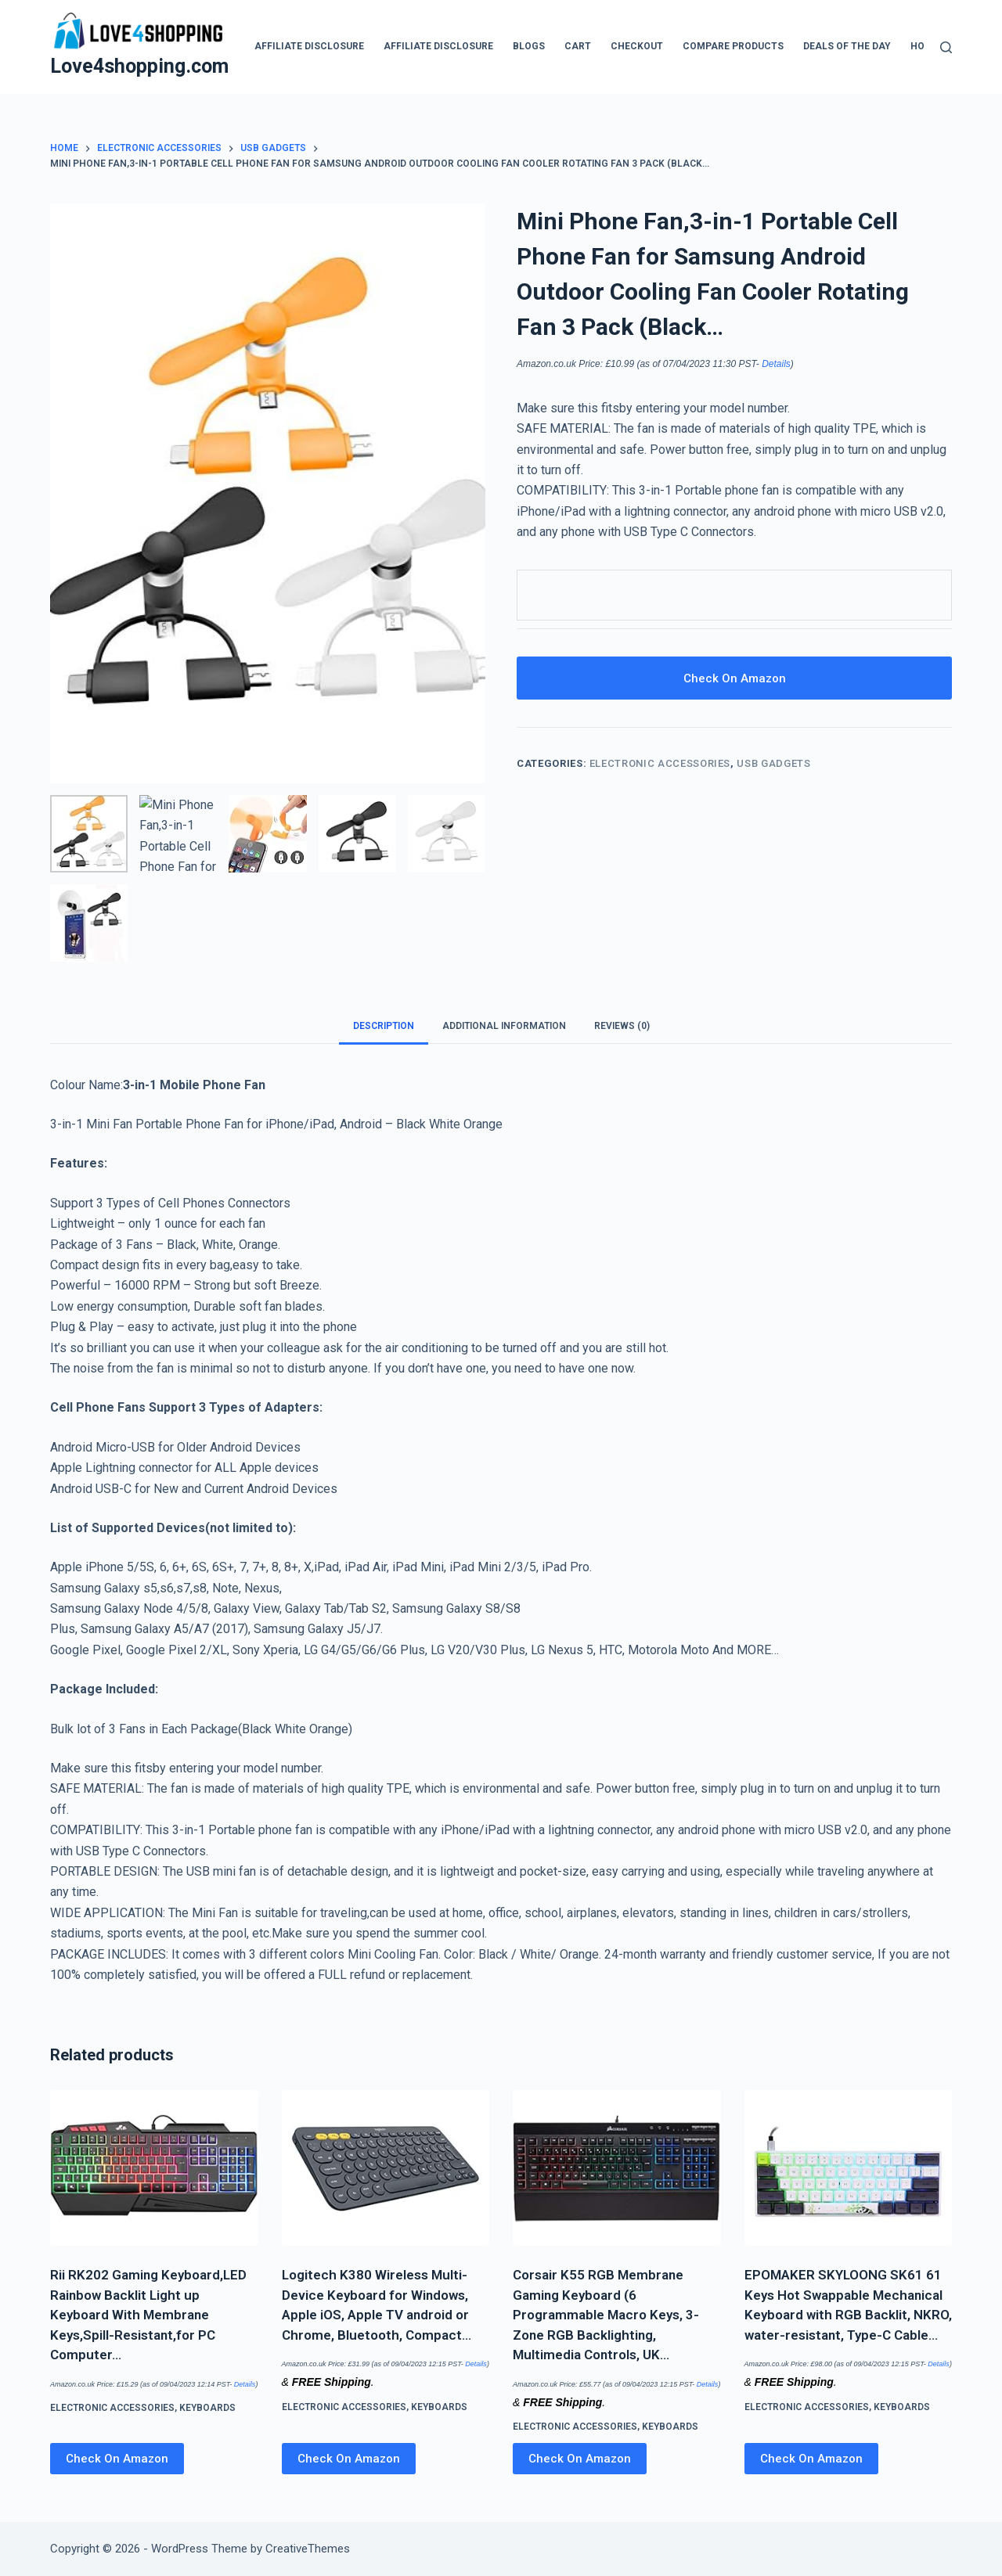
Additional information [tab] (504, 1025)
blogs (529, 46)
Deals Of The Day (847, 46)
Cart (577, 46)
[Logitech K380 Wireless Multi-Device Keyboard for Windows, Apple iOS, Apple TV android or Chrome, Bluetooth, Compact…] (386, 2168)
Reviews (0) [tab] (622, 1025)
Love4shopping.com (139, 66)
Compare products (733, 46)
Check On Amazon (734, 678)
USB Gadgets (773, 763)
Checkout (637, 46)
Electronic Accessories (659, 763)
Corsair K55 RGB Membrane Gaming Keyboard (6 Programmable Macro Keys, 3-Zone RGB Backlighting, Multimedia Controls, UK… (606, 2314)
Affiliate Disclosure (309, 46)
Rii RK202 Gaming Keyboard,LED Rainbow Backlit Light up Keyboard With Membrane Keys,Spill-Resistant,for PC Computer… (148, 2314)
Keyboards (207, 2407)
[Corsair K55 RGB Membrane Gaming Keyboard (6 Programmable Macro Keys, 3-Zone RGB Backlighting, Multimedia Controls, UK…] (617, 2168)
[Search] (946, 47)
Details (776, 363)
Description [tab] (383, 1025)
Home (924, 46)
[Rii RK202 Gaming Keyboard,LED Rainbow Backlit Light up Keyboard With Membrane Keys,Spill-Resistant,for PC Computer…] (154, 2168)
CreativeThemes (307, 2549)
